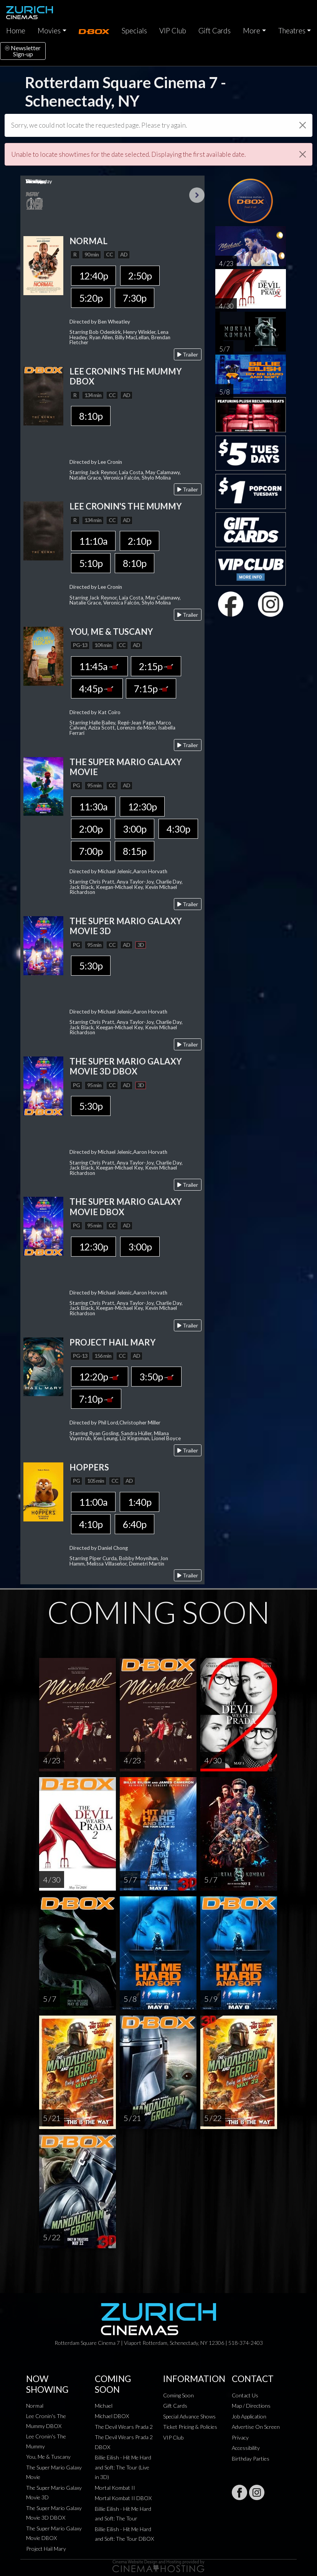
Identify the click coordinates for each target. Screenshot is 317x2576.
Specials (134, 30)
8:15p (134, 851)
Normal (34, 2405)
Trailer (187, 354)
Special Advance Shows (189, 2416)
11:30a (93, 806)
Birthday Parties (250, 2458)
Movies (49, 30)
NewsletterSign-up (23, 51)
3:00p (134, 829)
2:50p (140, 275)
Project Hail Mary (46, 2548)
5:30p (90, 965)
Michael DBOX (112, 2416)
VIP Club (172, 30)
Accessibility (246, 2448)
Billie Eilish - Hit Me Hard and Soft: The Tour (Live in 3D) (123, 2467)
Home (15, 30)
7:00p (90, 851)
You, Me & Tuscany (48, 2456)
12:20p (99, 1376)
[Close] (302, 125)
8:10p (90, 416)
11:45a (99, 666)
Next (197, 195)
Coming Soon (178, 2395)
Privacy (240, 2437)
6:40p (134, 1524)
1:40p (139, 1502)
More (251, 30)
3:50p (156, 1376)
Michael (103, 2405)
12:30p (142, 806)
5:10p (90, 563)
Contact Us (245, 2395)
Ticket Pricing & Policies (190, 2426)
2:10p (139, 541)
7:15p (151, 688)
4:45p (97, 688)
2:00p (90, 829)
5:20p (90, 298)
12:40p (93, 275)
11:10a (93, 541)
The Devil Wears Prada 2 (124, 2426)
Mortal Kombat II (115, 2487)
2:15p (156, 666)
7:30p (134, 298)
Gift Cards (214, 30)
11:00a (93, 1502)
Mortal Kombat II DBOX (123, 2498)
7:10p (96, 1399)
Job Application (249, 2416)
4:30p (178, 829)
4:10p (90, 1524)
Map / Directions (251, 2405)
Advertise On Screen (256, 2426)
